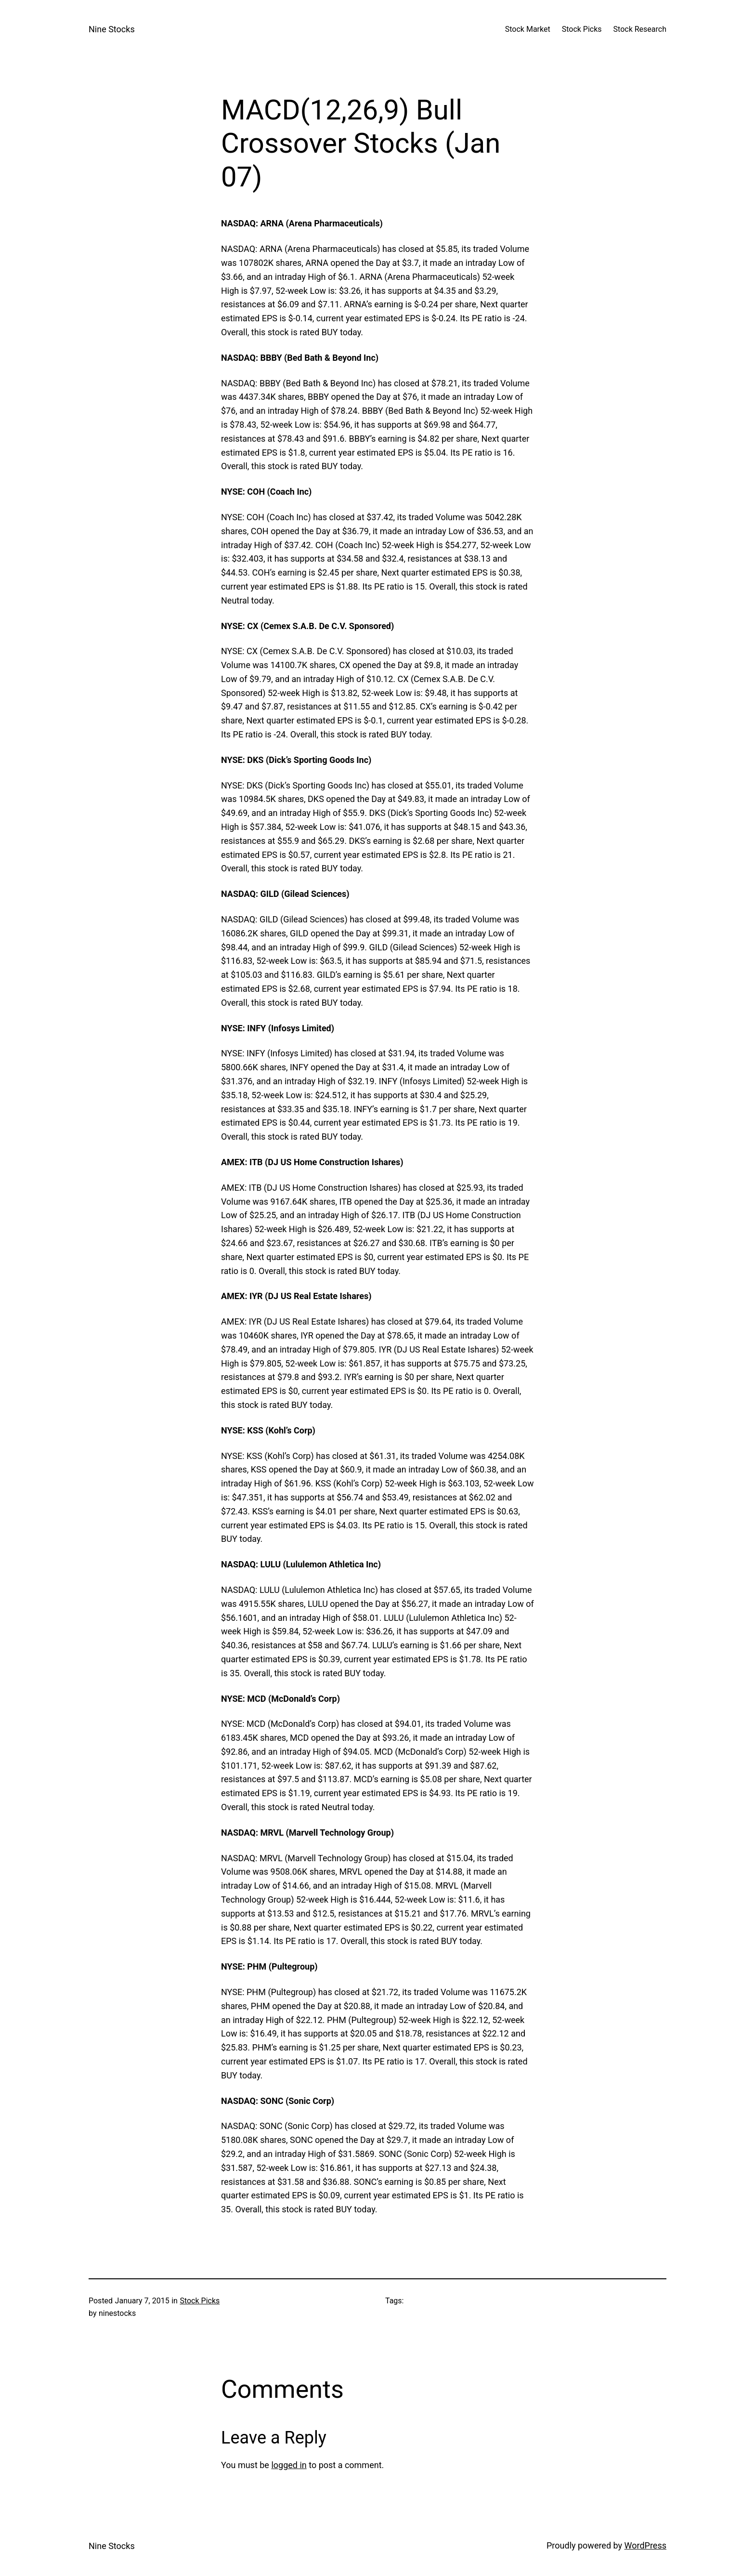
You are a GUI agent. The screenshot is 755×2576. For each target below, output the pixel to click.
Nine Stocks (112, 29)
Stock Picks (200, 2300)
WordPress (645, 2545)
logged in (288, 2465)
